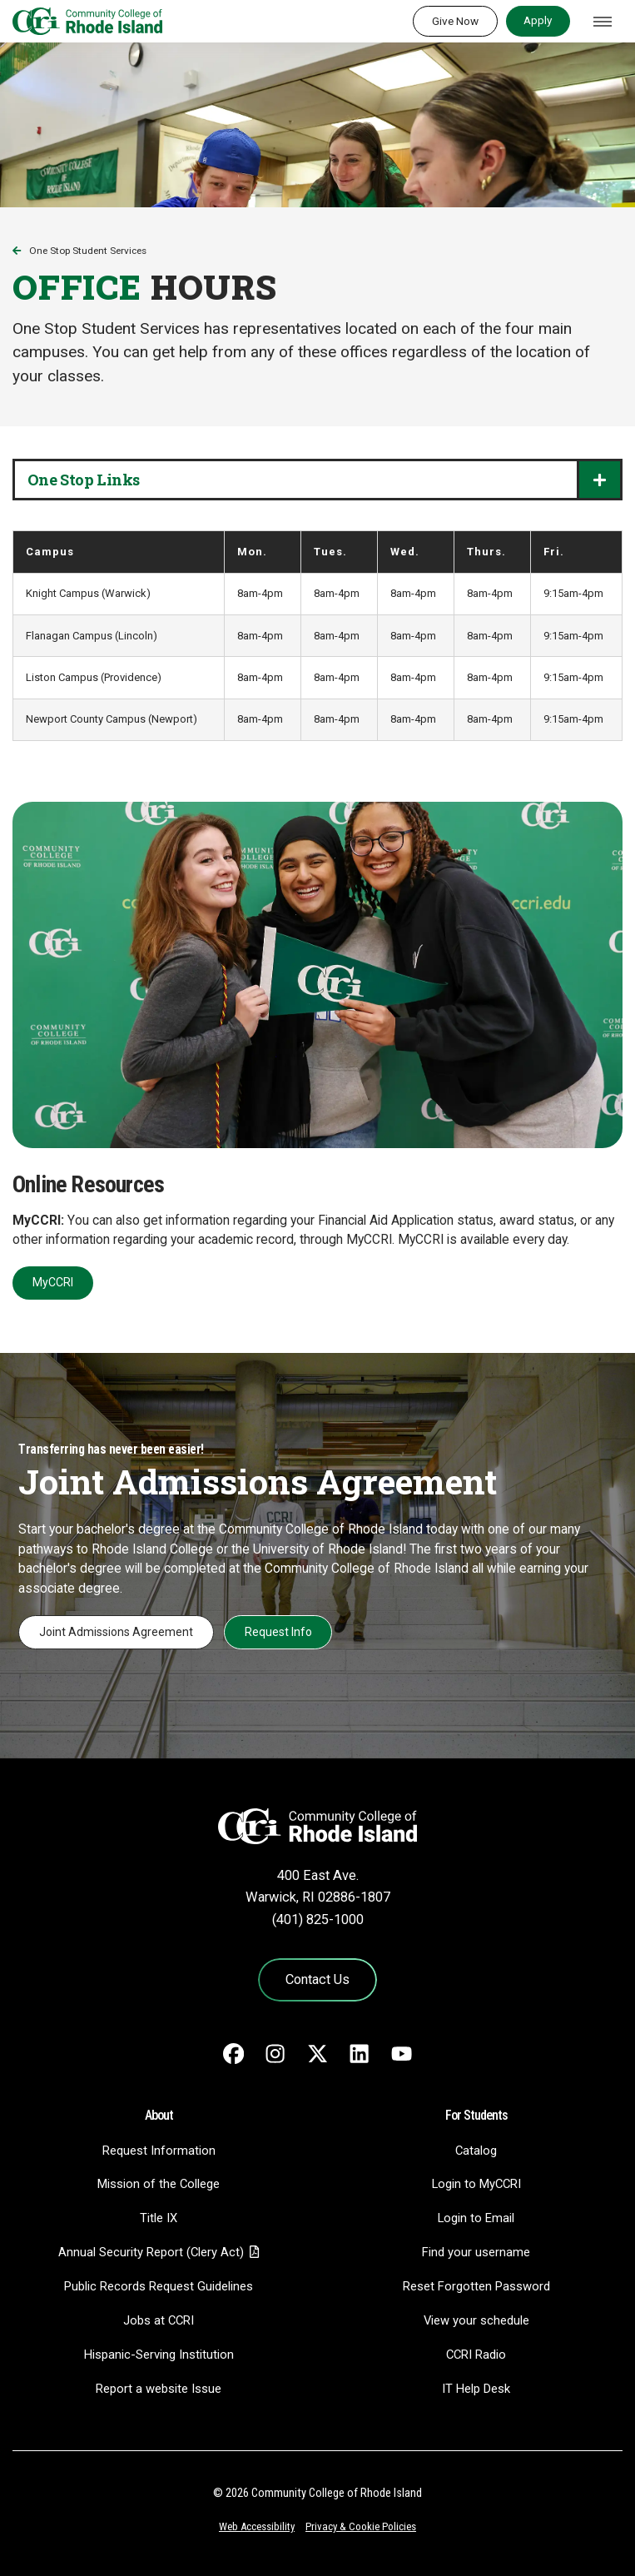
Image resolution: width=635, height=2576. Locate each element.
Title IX (158, 2217)
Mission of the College (158, 2183)
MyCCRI (52, 1282)
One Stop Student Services (87, 250)
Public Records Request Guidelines (158, 2286)
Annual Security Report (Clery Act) (151, 2252)
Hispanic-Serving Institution (159, 2354)
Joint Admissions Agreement (116, 1632)
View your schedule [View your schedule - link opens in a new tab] (476, 2320)
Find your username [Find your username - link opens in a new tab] (476, 2252)
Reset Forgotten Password (476, 2286)
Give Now (455, 20)
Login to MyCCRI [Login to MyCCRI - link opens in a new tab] (476, 2183)
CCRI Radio (476, 2354)
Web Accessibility (257, 2526)
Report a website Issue (158, 2388)
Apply (537, 20)
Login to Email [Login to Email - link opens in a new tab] (476, 2217)
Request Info (278, 1632)
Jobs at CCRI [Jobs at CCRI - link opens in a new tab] (158, 2320)
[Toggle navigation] (603, 22)
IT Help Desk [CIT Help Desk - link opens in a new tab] (476, 2388)
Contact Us (317, 1979)
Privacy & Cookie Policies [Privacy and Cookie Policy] (360, 2526)
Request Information (159, 2150)
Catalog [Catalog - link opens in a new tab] (476, 2150)
